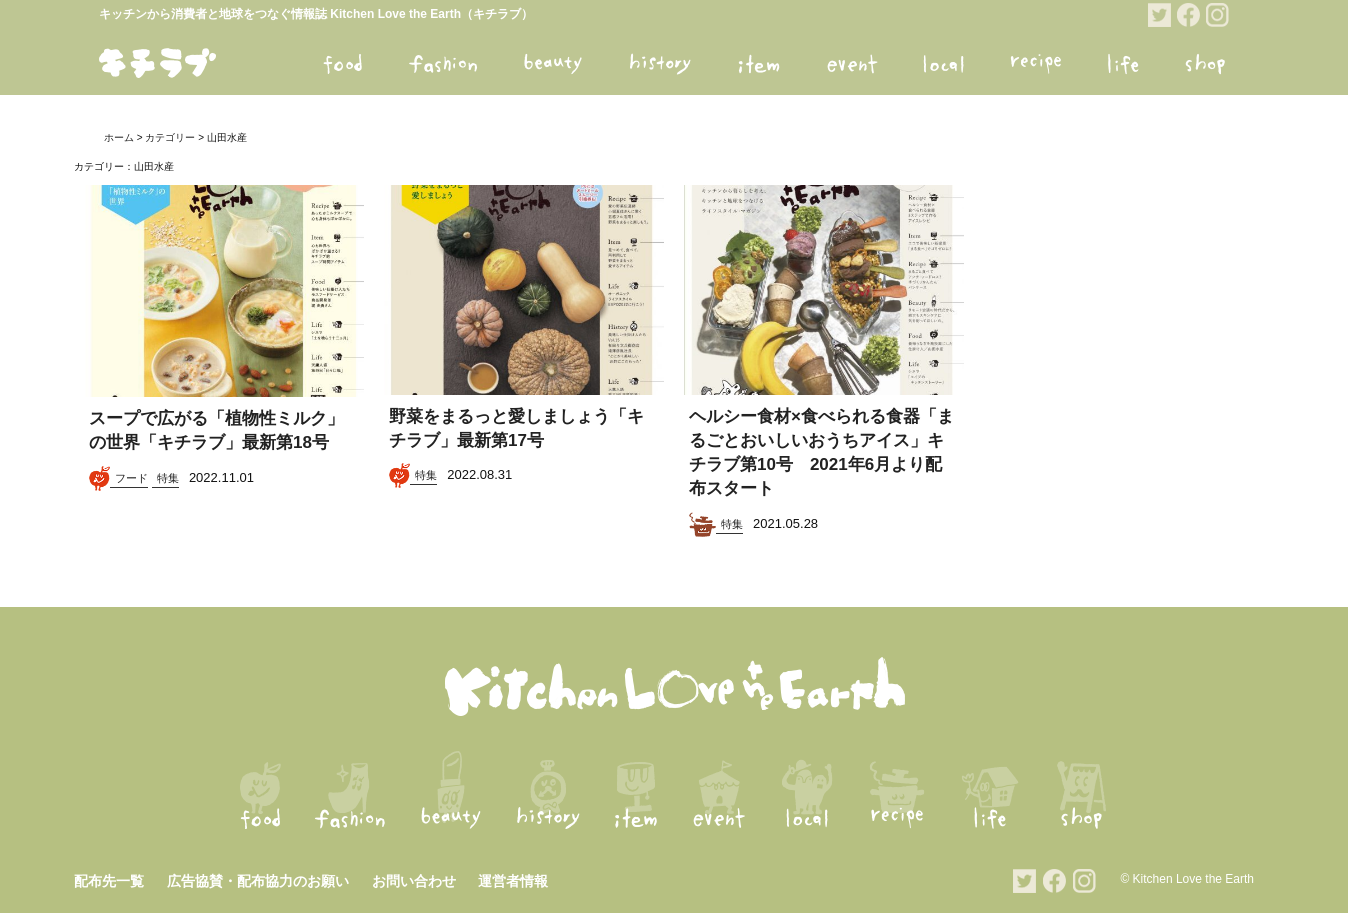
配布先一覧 (109, 881)
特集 (168, 478)
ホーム (119, 137)
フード (131, 478)
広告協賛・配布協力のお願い (258, 881)
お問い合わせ (414, 881)
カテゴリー (170, 137)
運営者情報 (513, 881)
